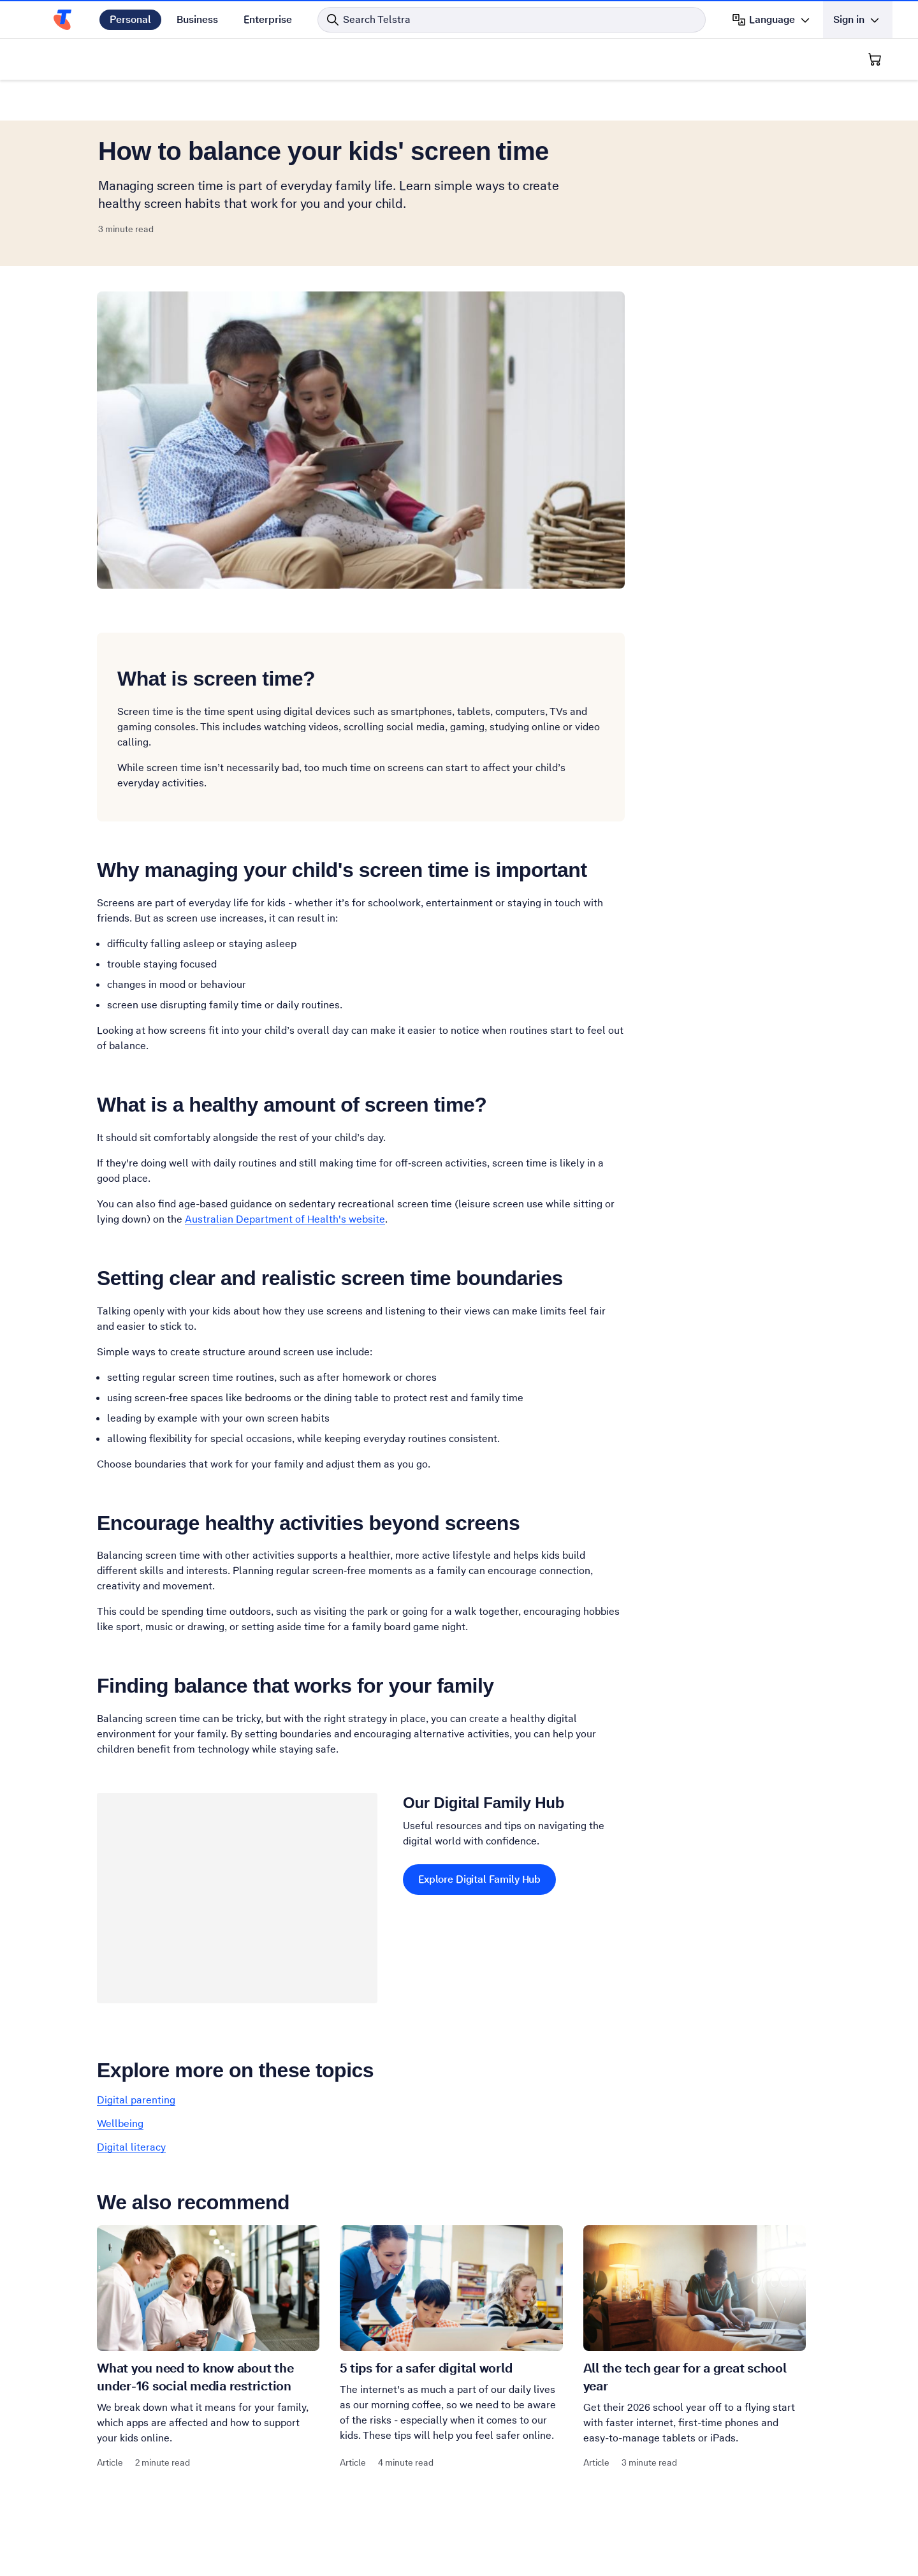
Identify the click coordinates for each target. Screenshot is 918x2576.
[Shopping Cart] (874, 59)
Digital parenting (136, 2100)
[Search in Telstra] (511, 20)
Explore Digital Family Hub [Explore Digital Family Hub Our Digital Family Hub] (479, 1879)
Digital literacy (131, 2147)
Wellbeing (120, 2123)
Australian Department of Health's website (285, 1219)
